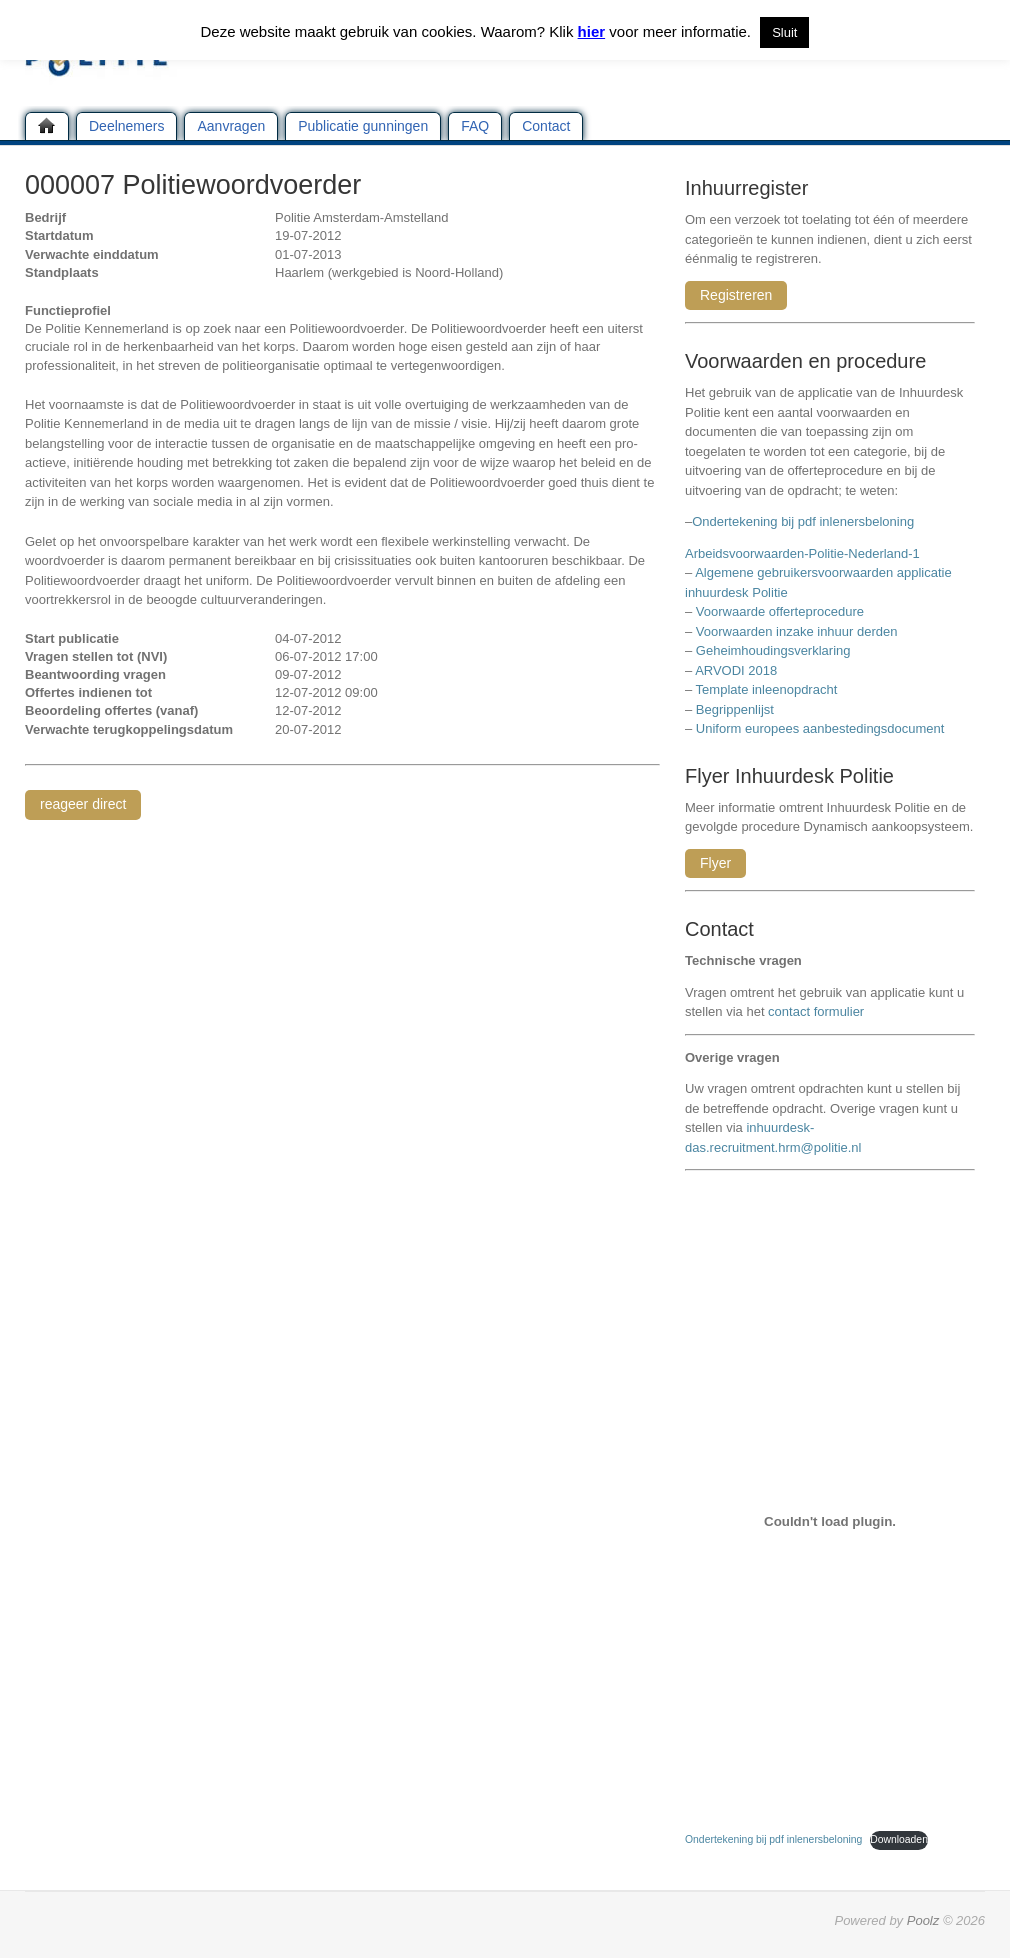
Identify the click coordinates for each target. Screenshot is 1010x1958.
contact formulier (816, 1011)
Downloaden (899, 1839)
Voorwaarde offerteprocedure (780, 611)
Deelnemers (126, 126)
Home (47, 126)
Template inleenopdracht (767, 689)
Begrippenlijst (735, 709)
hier (592, 31)
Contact (546, 126)
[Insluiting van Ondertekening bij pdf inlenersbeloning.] (830, 1521)
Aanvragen (231, 126)
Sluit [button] (784, 32)
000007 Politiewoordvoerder (193, 185)
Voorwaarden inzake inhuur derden (797, 631)
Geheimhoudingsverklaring (773, 650)
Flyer (715, 863)
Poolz (923, 1920)
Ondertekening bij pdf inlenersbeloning (806, 521)
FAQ (475, 126)
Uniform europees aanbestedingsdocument (820, 728)
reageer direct (83, 804)
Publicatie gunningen (363, 126)
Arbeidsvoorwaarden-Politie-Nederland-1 (802, 553)
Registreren (736, 295)
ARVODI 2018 (736, 670)
